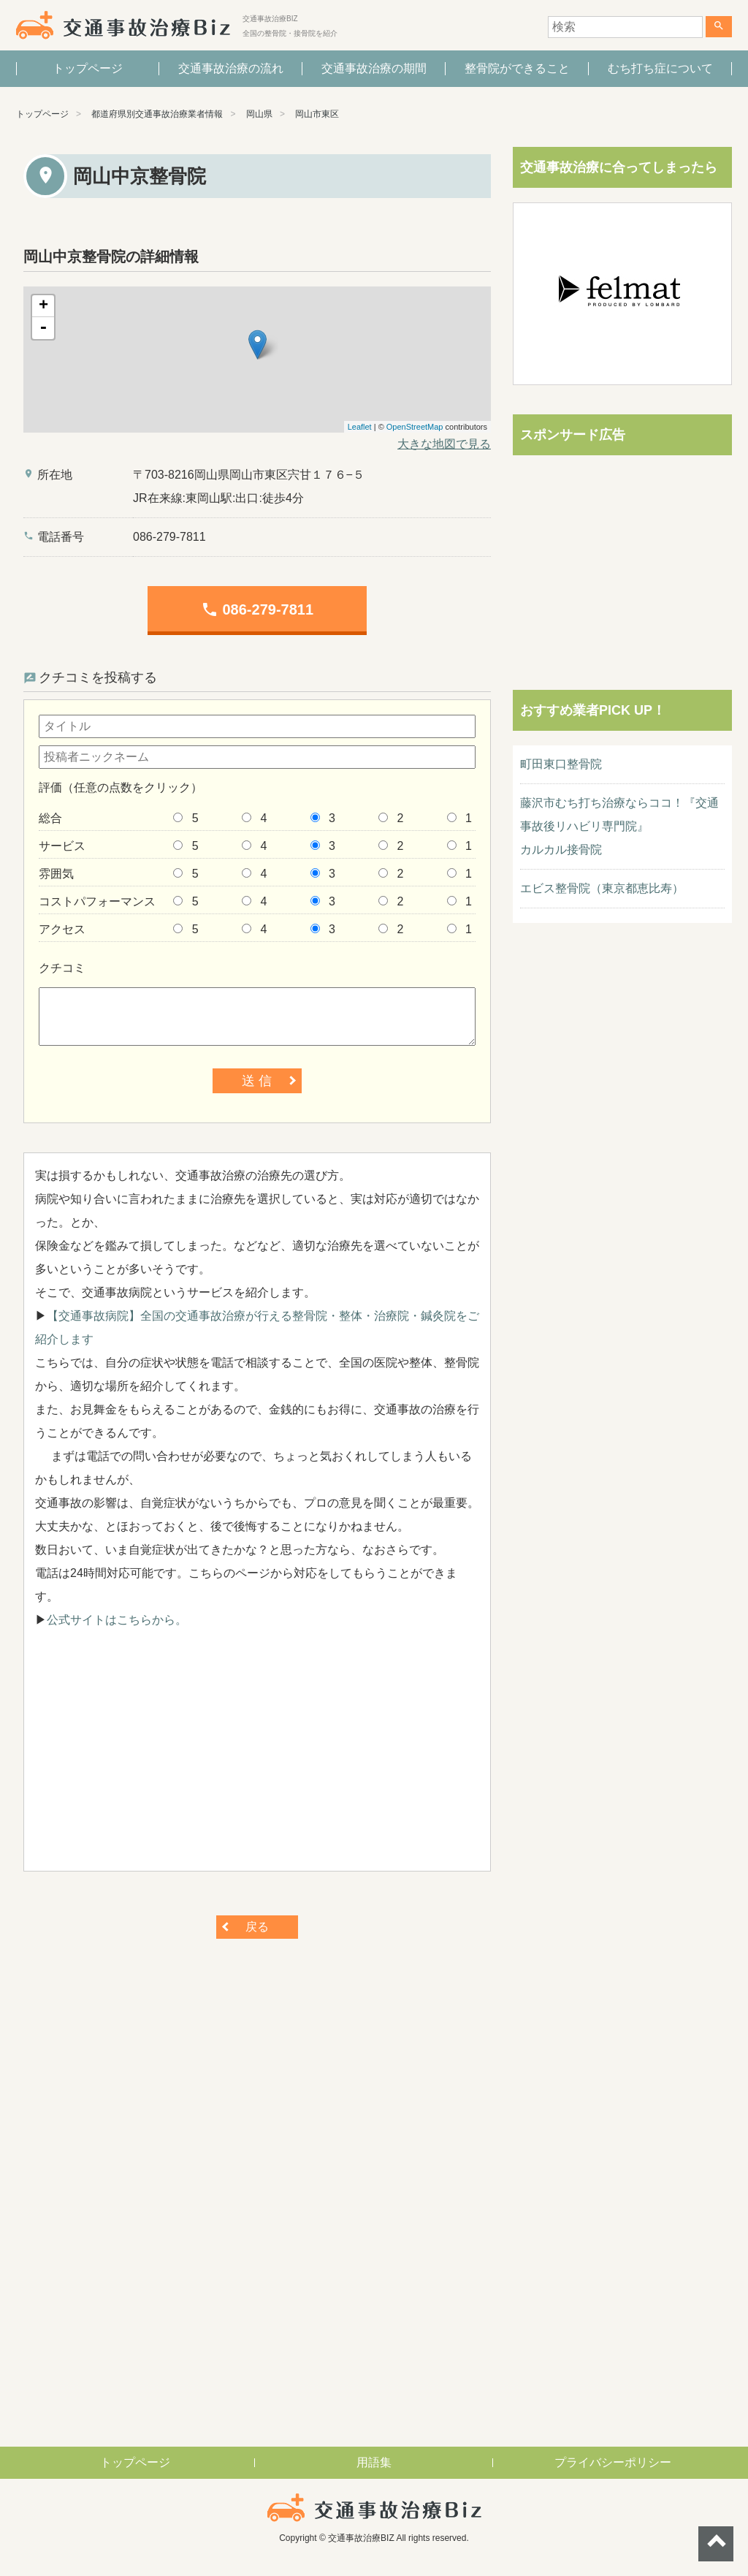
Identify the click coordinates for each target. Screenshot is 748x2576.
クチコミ (62, 968)
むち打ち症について (660, 68)
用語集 (374, 2462)
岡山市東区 (317, 114)
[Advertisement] (257, 1757)
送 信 (257, 1081)
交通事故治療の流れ (230, 68)
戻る (257, 1926)
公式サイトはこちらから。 (117, 1620)
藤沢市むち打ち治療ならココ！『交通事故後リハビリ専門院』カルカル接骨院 (619, 826)
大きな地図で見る (444, 444)
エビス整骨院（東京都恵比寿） (602, 888)
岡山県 (259, 114)
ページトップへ (715, 2543)
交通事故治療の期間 (374, 68)
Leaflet (360, 426)
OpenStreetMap (414, 426)
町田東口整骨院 (561, 764)
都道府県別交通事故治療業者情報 (157, 114)
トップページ (88, 68)
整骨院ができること (517, 68)
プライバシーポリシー (612, 2462)
